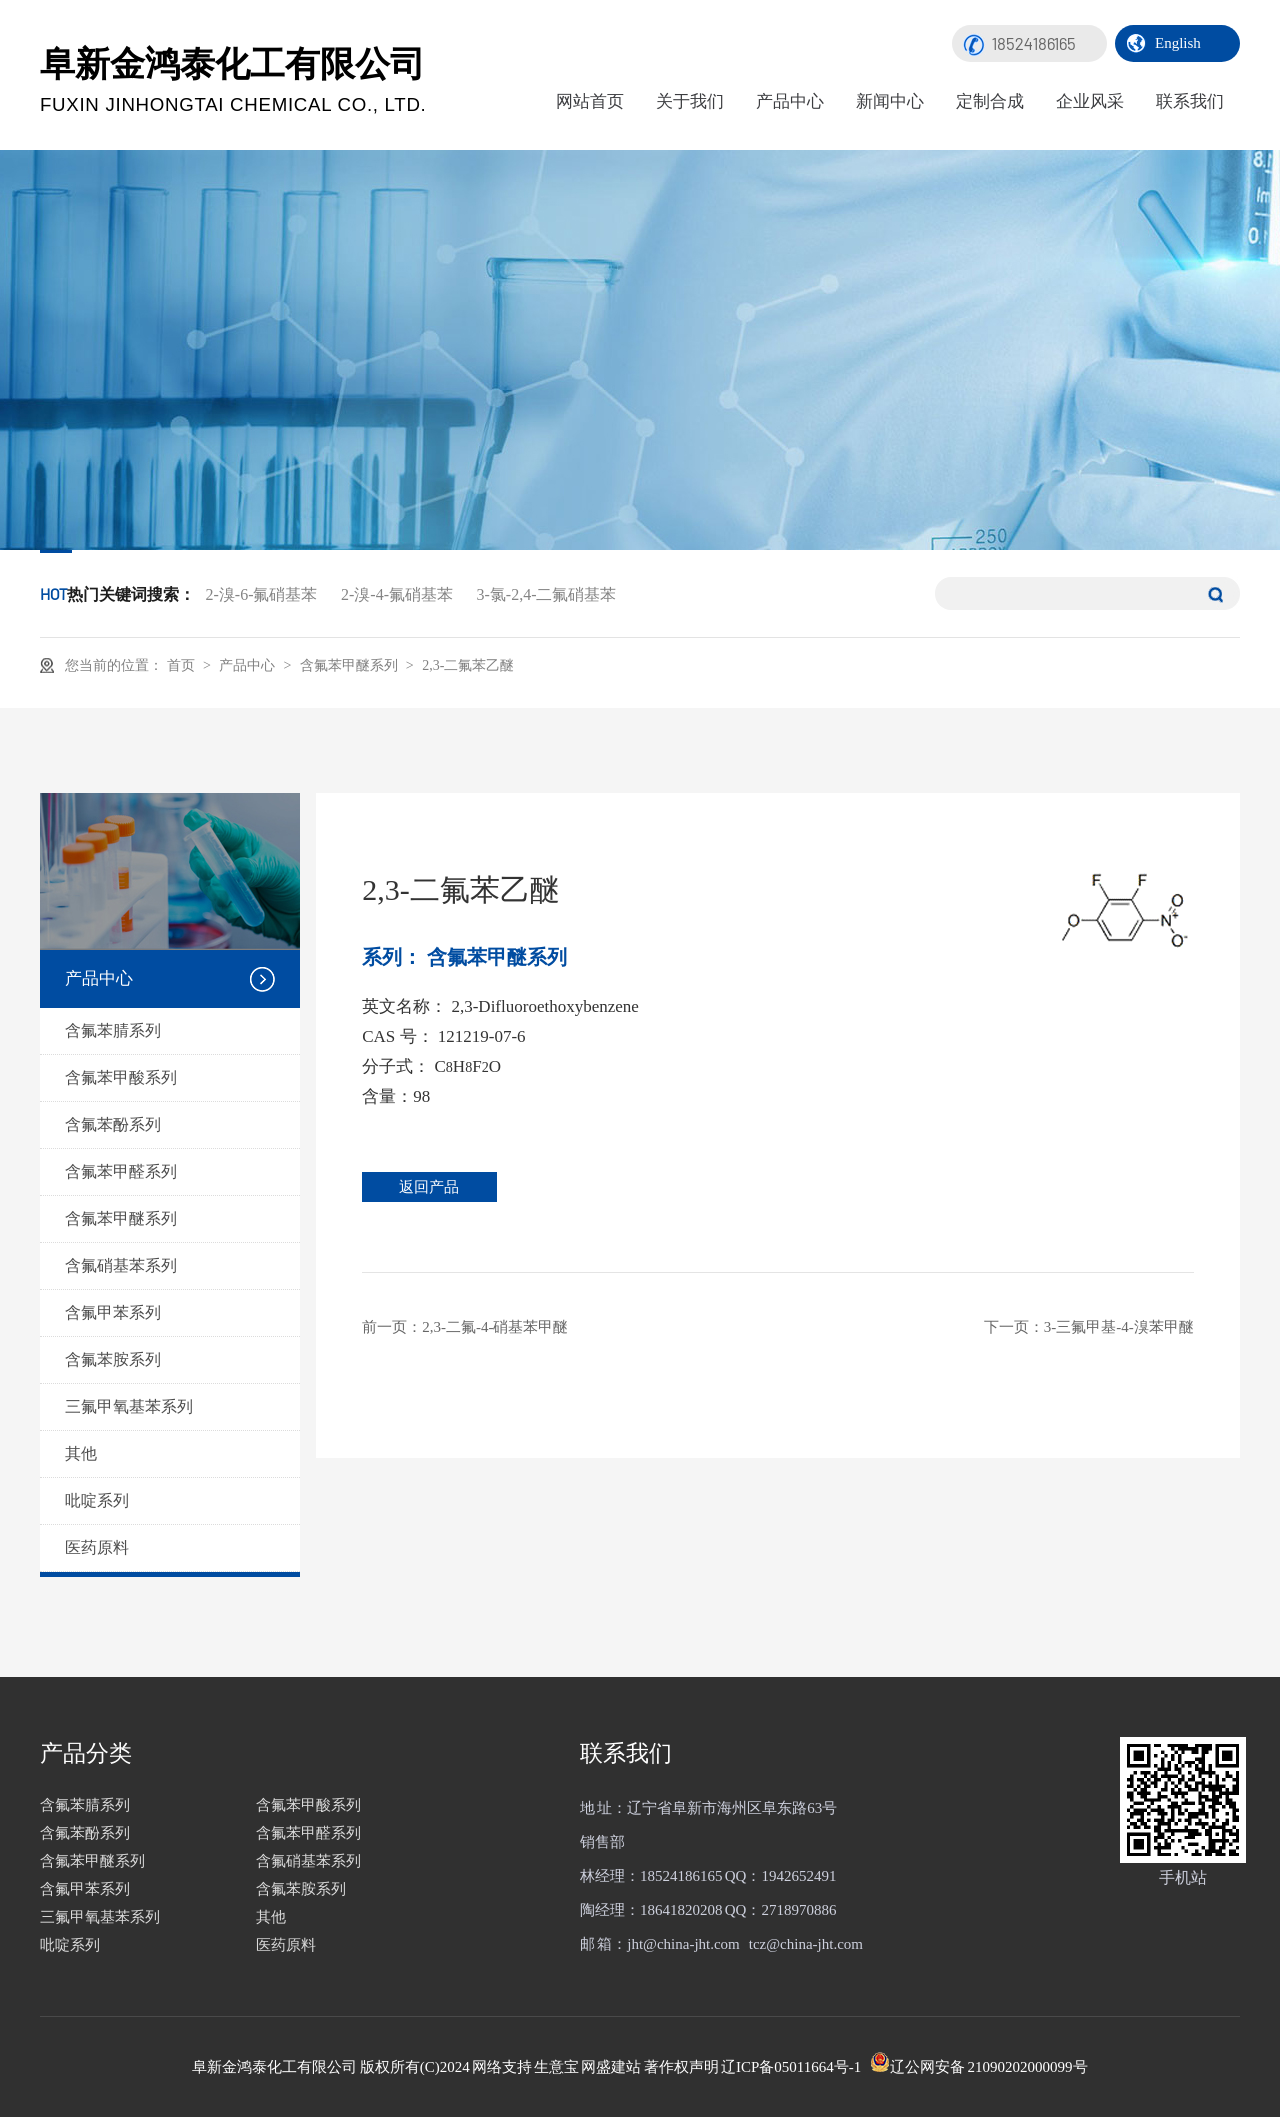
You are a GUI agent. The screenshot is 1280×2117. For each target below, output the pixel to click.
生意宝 (556, 2067)
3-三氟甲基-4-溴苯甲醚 (1119, 1327)
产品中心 (790, 101)
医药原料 (97, 1547)
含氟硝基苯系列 (121, 1265)
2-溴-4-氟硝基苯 (397, 594)
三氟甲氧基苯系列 (129, 1406)
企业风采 (1090, 101)
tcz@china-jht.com (806, 1944)
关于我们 (690, 101)
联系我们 (1190, 101)
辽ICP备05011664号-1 (791, 2067)
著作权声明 (681, 2067)
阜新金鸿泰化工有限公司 (233, 80)
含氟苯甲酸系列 (121, 1077)
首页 (183, 665)
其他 (81, 1453)
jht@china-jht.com (683, 1944)
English (1178, 43)
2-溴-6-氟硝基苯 (262, 594)
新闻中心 (890, 101)
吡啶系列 (97, 1500)
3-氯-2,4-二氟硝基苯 (546, 594)
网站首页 (590, 101)
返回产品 (437, 1186)
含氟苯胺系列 (113, 1359)
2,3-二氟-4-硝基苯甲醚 (495, 1327)
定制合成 (990, 101)
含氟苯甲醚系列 (350, 664)
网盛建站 (611, 2067)
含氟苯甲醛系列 (121, 1171)
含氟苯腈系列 (113, 1030)
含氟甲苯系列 (113, 1312)
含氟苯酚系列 (113, 1124)
